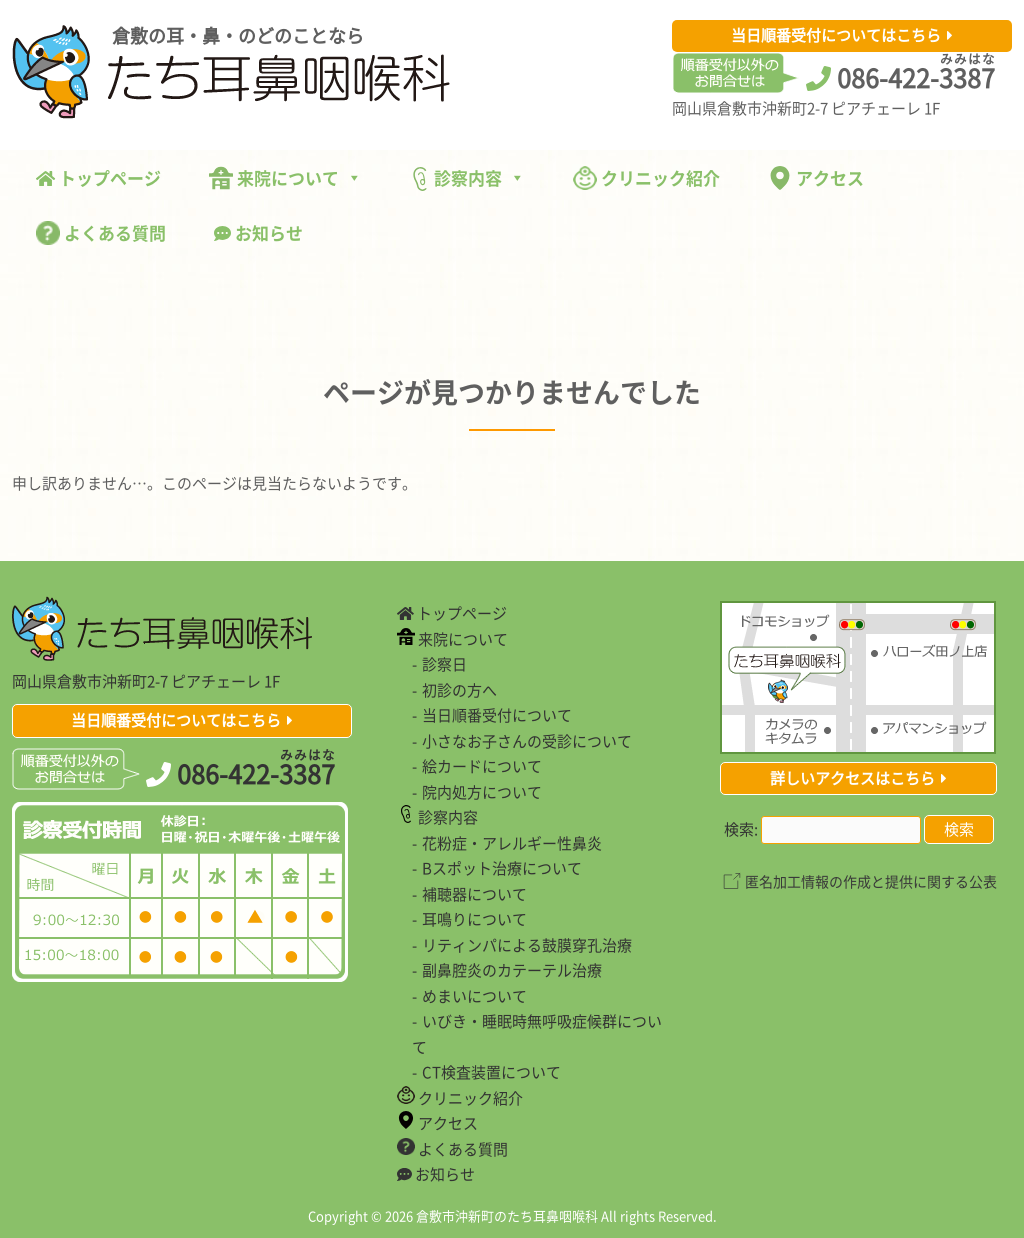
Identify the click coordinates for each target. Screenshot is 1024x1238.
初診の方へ (459, 690)
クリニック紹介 (646, 177)
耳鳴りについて (474, 919)
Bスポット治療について (502, 868)
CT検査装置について (491, 1072)
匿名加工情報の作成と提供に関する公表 (871, 881)
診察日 (444, 664)
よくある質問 (101, 232)
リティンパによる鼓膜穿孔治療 (527, 945)
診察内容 (467, 178)
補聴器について (474, 894)
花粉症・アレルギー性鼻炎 (512, 843)
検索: (741, 829)
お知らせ (258, 232)
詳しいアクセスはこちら (852, 778)
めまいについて (474, 996)
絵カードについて (482, 766)
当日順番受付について (497, 715)
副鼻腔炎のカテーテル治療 (512, 970)
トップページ (98, 177)
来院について (285, 177)
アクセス (816, 177)
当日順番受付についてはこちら (836, 35)
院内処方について (482, 792)
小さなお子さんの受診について (527, 741)
